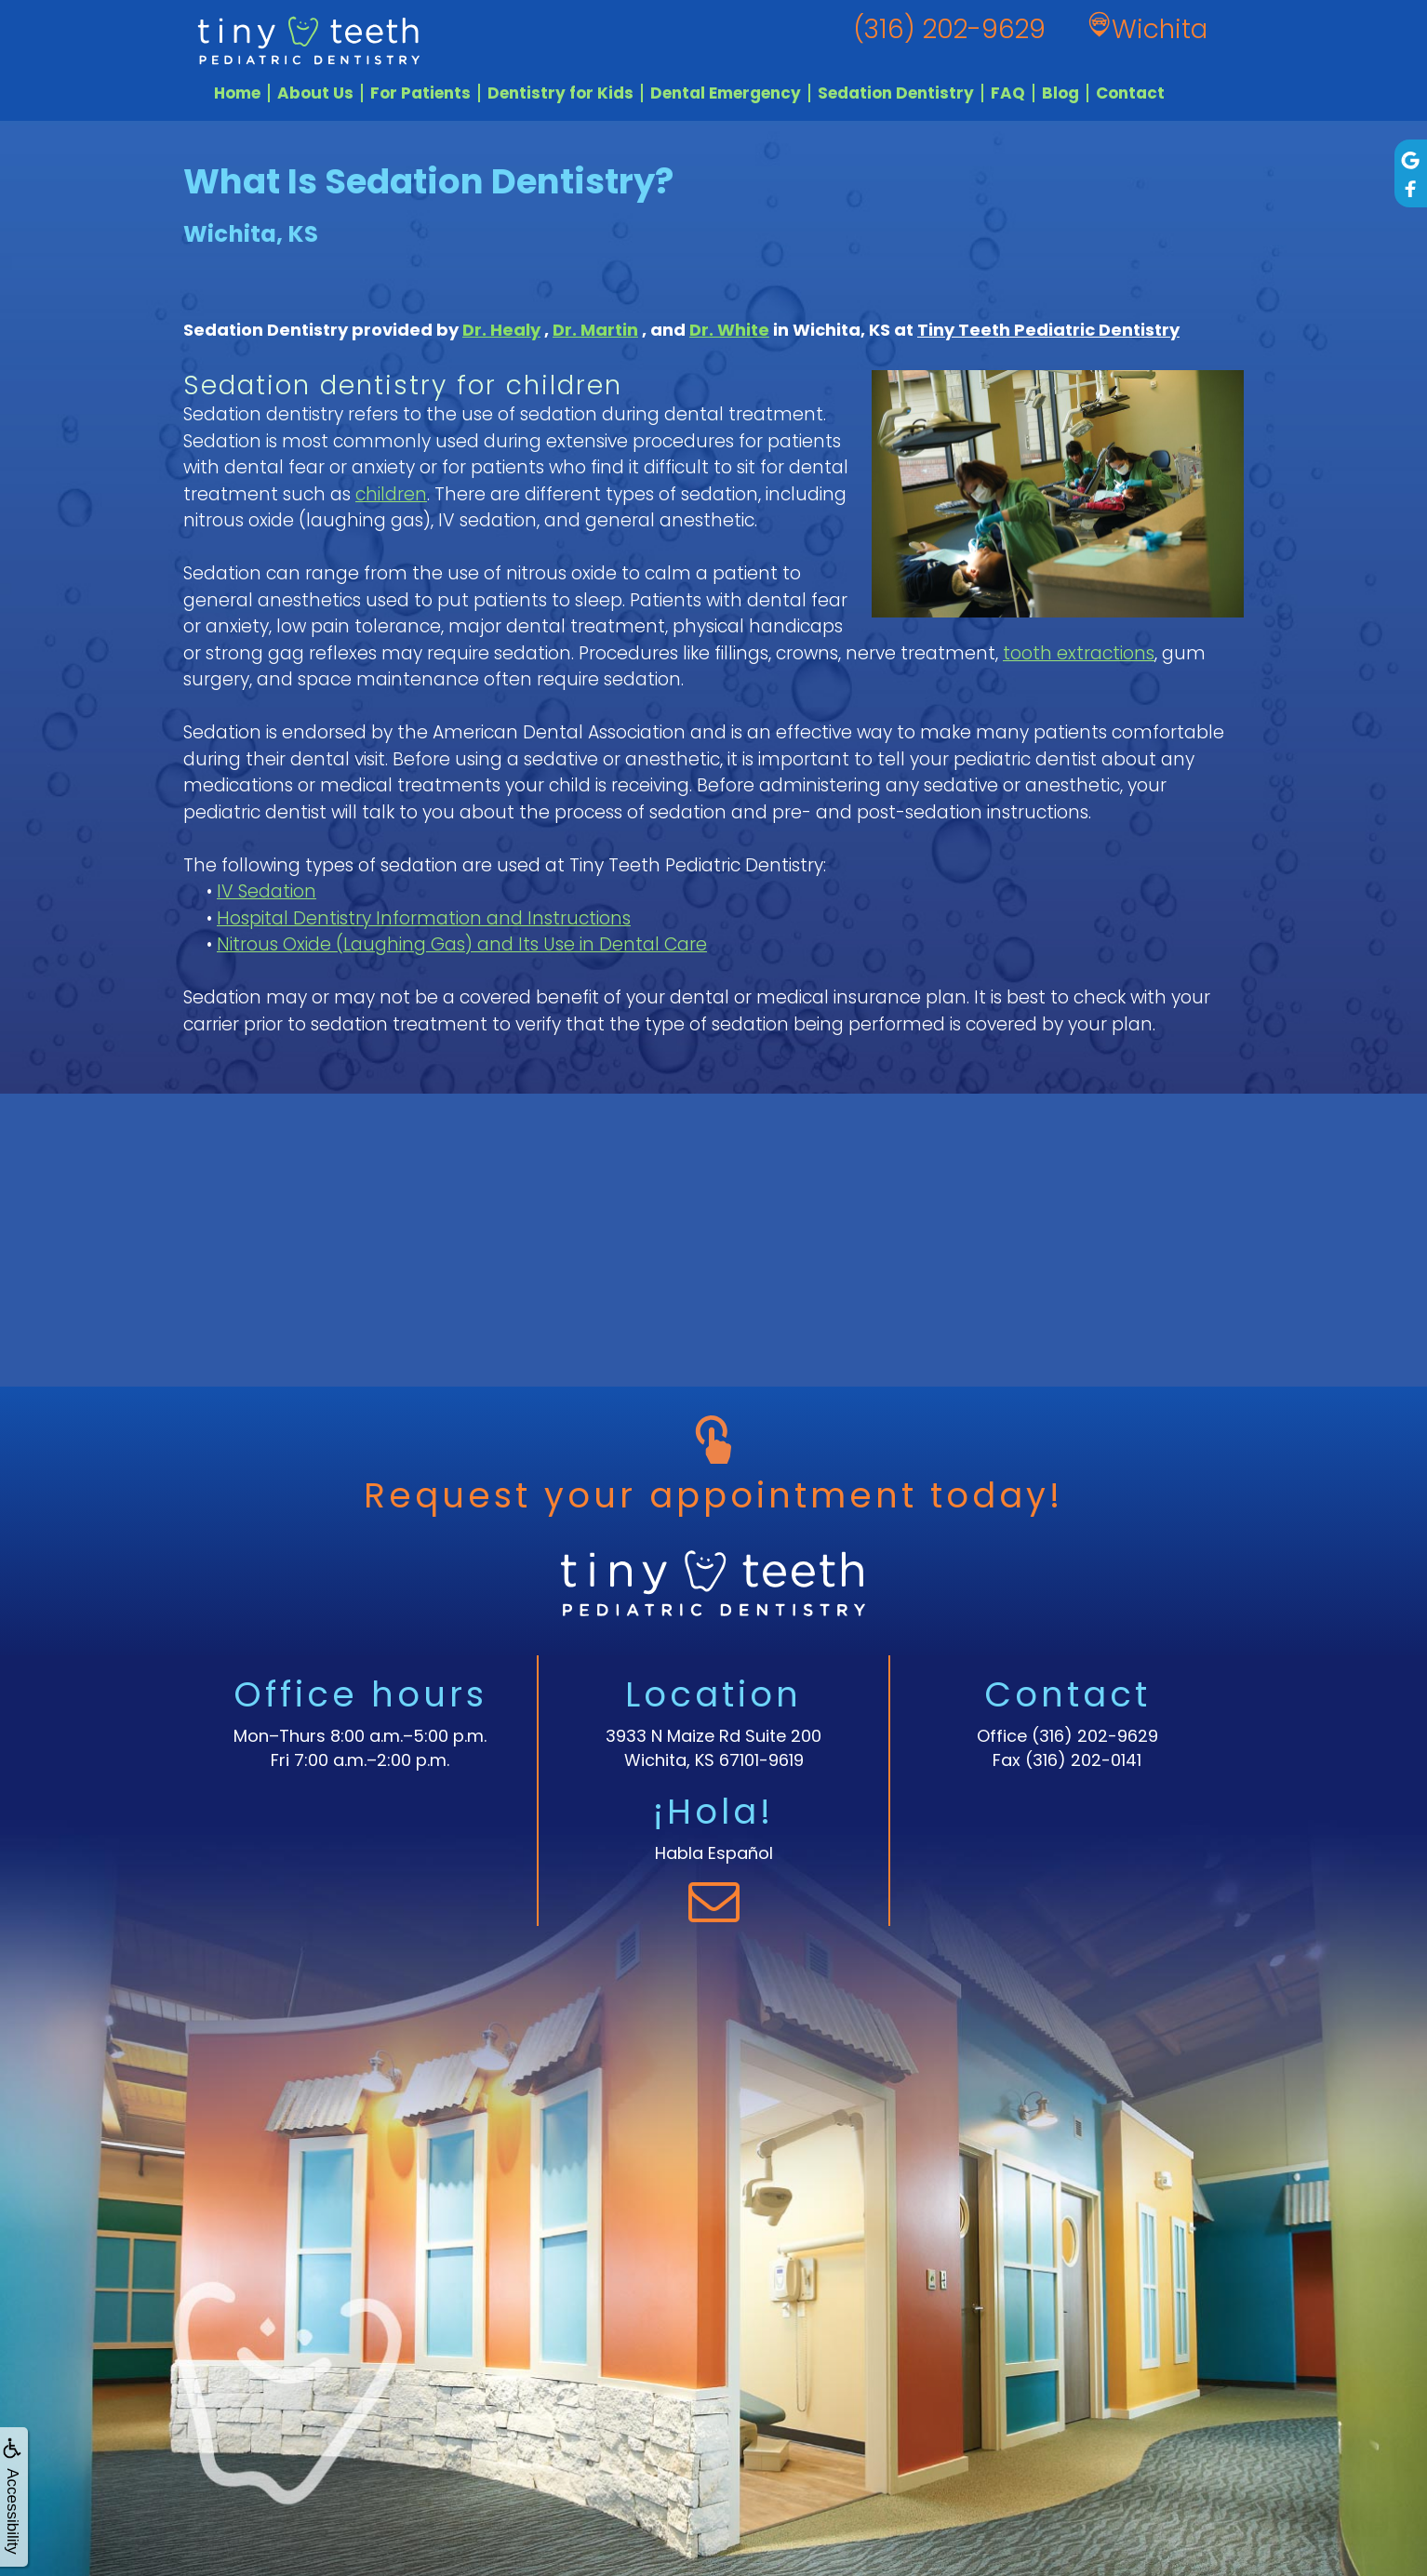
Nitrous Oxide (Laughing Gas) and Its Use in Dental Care (462, 944)
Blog (1060, 93)
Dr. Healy (501, 329)
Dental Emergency (725, 93)
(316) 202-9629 (1095, 1735)
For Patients (420, 93)
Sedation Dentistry (896, 93)
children (391, 494)
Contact (1130, 93)
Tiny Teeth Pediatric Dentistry (1048, 329)
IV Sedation (266, 891)
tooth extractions (1078, 653)
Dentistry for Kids (560, 93)
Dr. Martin (595, 329)
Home (237, 93)
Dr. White (729, 329)
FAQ (1008, 93)
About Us (315, 93)
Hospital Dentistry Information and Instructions (424, 918)
